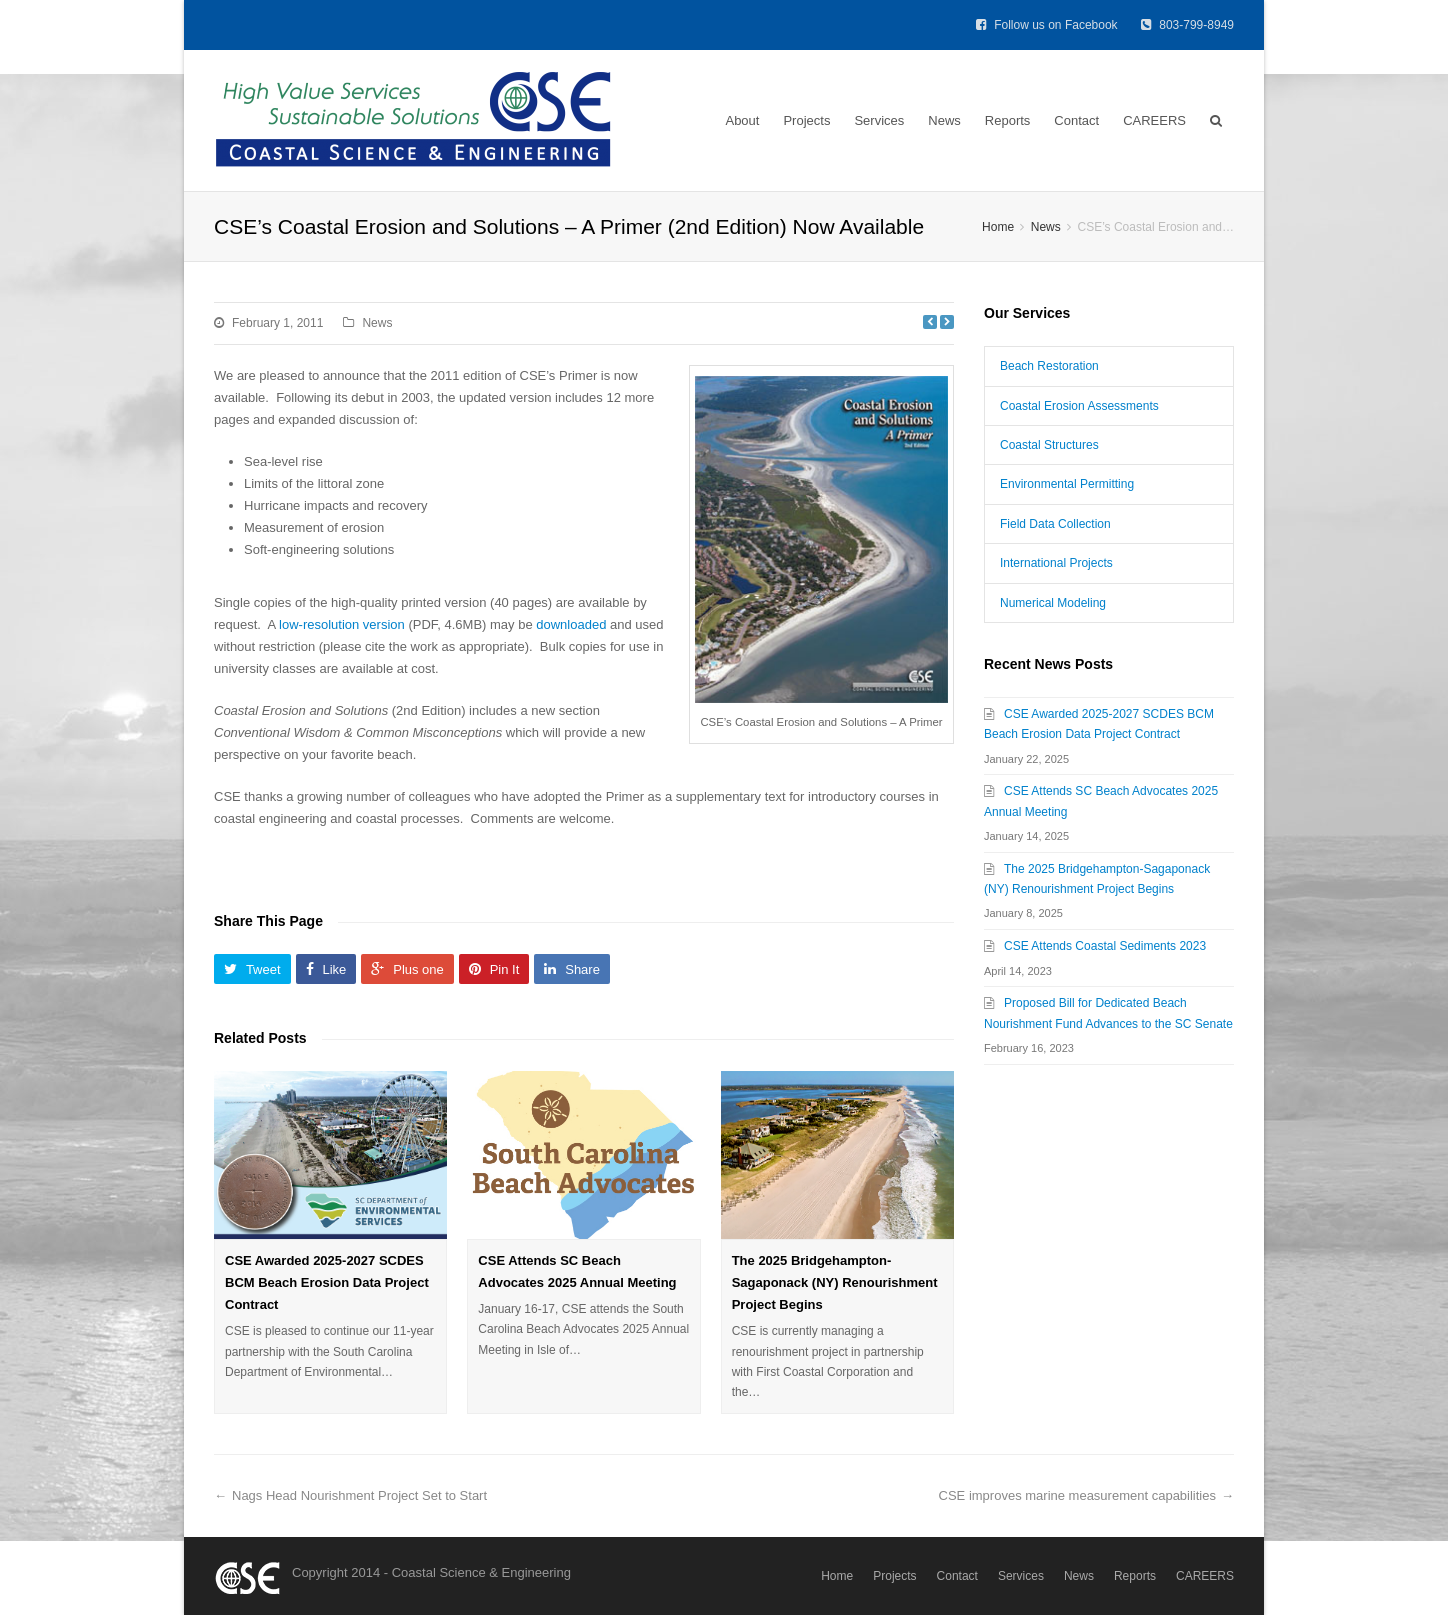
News (944, 120)
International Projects (1056, 563)
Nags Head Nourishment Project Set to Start (359, 1495)
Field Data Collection (1055, 524)
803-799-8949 (1187, 25)
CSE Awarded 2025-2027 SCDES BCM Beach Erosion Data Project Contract (327, 1282)
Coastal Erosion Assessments (1079, 406)
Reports (1008, 120)
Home (837, 1576)
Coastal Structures (1049, 445)
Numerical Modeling (1053, 603)
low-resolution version (342, 624)
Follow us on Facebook (1048, 25)
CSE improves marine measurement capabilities (1077, 1495)
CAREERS (1154, 120)
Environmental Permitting (1067, 484)
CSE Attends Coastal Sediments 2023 (1105, 946)
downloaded (571, 624)
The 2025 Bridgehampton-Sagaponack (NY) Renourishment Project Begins (835, 1282)
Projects (806, 120)
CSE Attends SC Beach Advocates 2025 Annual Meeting (577, 1271)
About (742, 120)
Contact (1076, 120)
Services (879, 120)
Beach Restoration (1049, 366)
